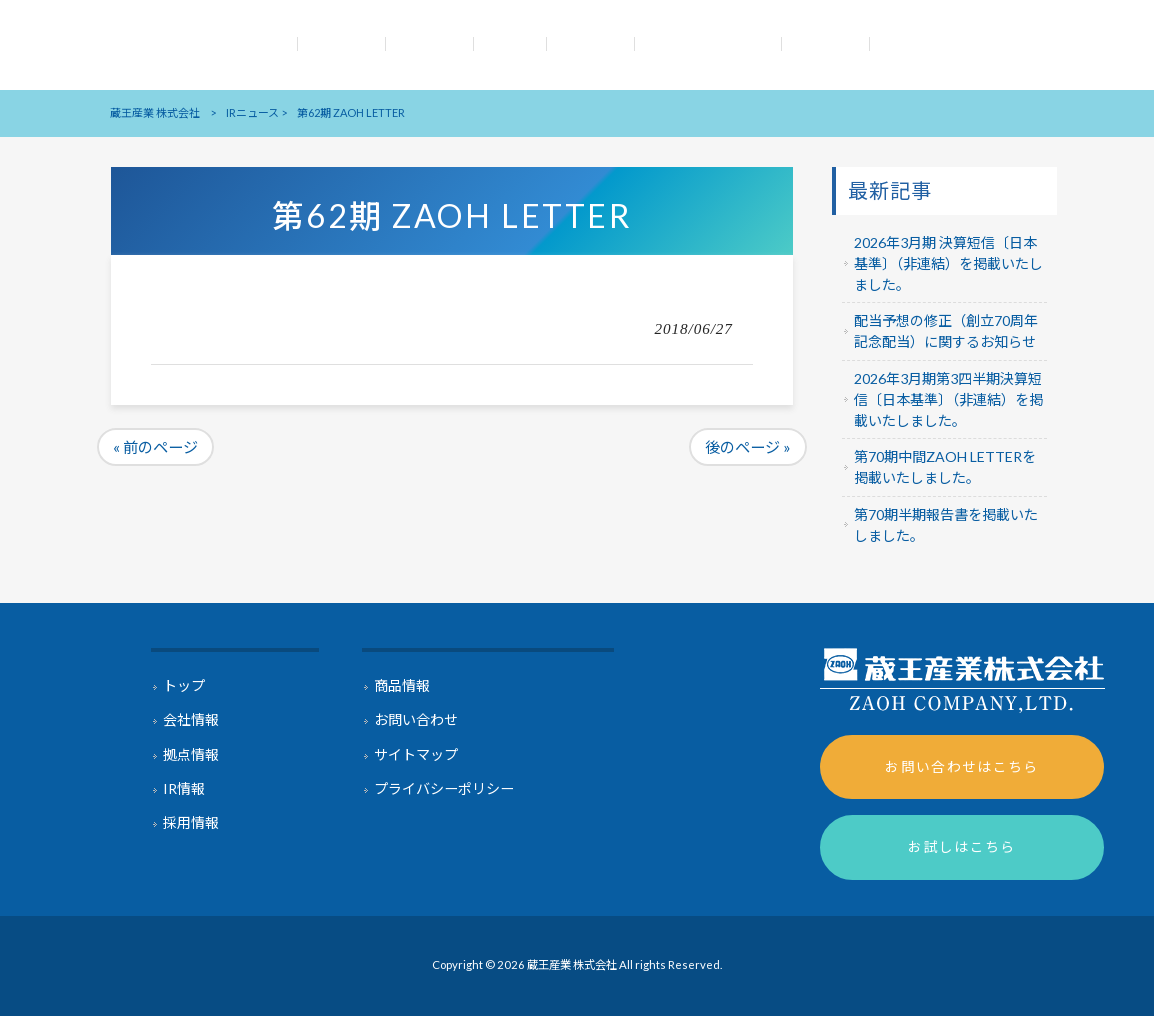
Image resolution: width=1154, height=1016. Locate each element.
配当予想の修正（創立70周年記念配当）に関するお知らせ (946, 331)
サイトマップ (416, 754)
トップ (184, 685)
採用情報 (191, 822)
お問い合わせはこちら (962, 766)
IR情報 (184, 788)
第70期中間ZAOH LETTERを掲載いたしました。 (945, 467)
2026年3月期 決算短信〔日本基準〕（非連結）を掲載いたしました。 (948, 263)
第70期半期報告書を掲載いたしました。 (946, 525)
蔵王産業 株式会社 (155, 112)
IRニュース (252, 112)
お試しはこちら (962, 846)
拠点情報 (191, 754)
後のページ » (748, 447)
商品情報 (402, 685)
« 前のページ (155, 447)
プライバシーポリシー (444, 788)
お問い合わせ (416, 719)
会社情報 (191, 719)
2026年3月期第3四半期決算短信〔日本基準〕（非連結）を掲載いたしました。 (948, 399)
